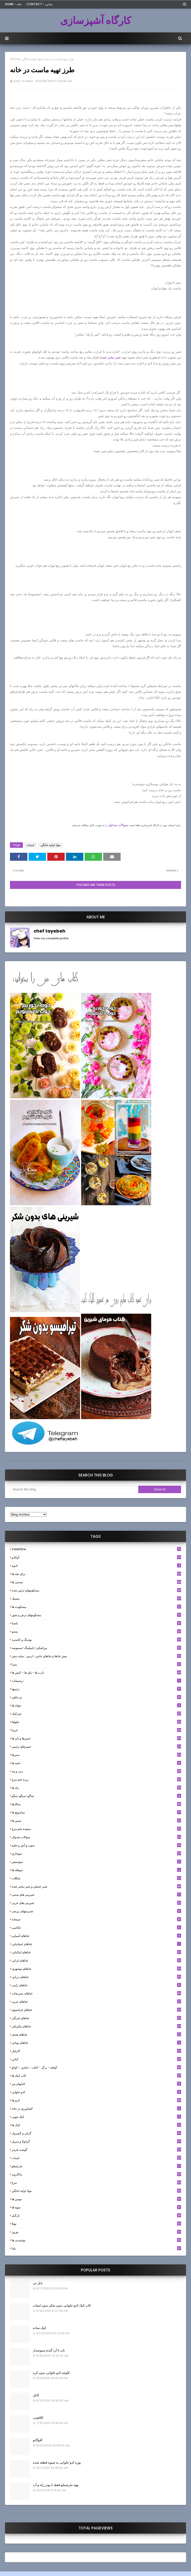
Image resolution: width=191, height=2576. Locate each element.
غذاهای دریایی (96, 1977)
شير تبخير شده (110, 357)
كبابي (96, 2059)
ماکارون (96, 2174)
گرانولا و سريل (96, 2141)
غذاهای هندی (96, 2034)
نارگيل (96, 2215)
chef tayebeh (23, 81)
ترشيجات (96, 1681)
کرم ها (96, 2100)
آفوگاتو (37, 2440)
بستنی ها (96, 1582)
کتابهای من (96, 2084)
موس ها (96, 2199)
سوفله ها (96, 1870)
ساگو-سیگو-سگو (96, 1796)
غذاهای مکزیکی (96, 2026)
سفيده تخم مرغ (96, 1829)
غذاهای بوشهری (96, 1969)
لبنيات (30, 845)
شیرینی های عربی (96, 1903)
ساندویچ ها (96, 1812)
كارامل (96, 2051)
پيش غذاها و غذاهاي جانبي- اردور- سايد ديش (96, 1656)
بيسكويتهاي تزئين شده (96, 1590)
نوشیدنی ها (96, 2240)
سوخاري (96, 1853)
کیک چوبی (96, 2117)
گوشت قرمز (96, 2149)
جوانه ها (96, 1705)
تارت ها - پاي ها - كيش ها (96, 1672)
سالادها (96, 1804)
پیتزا (96, 1664)
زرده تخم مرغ (96, 1779)
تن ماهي (96, 1697)
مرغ (96, 2182)
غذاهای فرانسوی (96, 2010)
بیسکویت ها (96, 1607)
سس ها (96, 1820)
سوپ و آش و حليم (96, 1845)
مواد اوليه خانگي (32, 59)
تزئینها (96, 1689)
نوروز (96, 2232)
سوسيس (96, 1862)
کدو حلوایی (96, 2092)
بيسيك (96, 1598)
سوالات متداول (118, 825)
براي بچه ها (96, 1574)
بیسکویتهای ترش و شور (96, 1615)
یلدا (96, 2248)
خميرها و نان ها (96, 1738)
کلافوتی (38, 2417)
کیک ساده (39, 2327)
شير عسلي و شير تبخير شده (96, 1886)
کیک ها (96, 2125)
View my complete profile (51, 938)
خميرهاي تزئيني (96, 1746)
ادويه (96, 1565)
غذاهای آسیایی (96, 1936)
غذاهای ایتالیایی (96, 1952)
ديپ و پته (96, 1771)
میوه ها (96, 2207)
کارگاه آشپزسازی (95, 20)
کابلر (36, 2395)
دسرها (96, 1755)
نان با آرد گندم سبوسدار (49, 2350)
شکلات (96, 1878)
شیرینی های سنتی (96, 1894)
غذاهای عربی (96, 2001)
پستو (96, 1631)
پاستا (96, 1623)
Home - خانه (13, 4)
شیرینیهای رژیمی (96, 1911)
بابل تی (38, 2283)
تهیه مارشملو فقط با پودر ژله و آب (56, 2485)
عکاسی (96, 1927)
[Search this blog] (74, 1489)
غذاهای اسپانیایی (96, 1944)
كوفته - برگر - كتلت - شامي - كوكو (96, 2067)
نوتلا (96, 2224)
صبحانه (96, 1919)
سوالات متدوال (96, 1837)
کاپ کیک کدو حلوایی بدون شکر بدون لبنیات (62, 2305)
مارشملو (96, 2166)
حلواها (96, 1722)
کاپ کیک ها (96, 2075)
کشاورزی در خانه (96, 2108)
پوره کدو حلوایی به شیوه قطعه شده (57, 2462)
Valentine (96, 1549)
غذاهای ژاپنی (96, 1985)
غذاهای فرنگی (96, 2018)
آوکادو (96, 1557)
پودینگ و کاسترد (96, 1639)
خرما (96, 1730)
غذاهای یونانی (96, 2043)
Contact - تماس (39, 4)
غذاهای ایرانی (96, 1960)
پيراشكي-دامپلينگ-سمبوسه (96, 1648)
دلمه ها (96, 1763)
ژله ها (96, 1788)
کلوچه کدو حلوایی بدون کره (51, 2372)
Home (14, 59)
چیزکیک (96, 1714)
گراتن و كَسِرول (96, 2133)
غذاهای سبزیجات (96, 1993)
